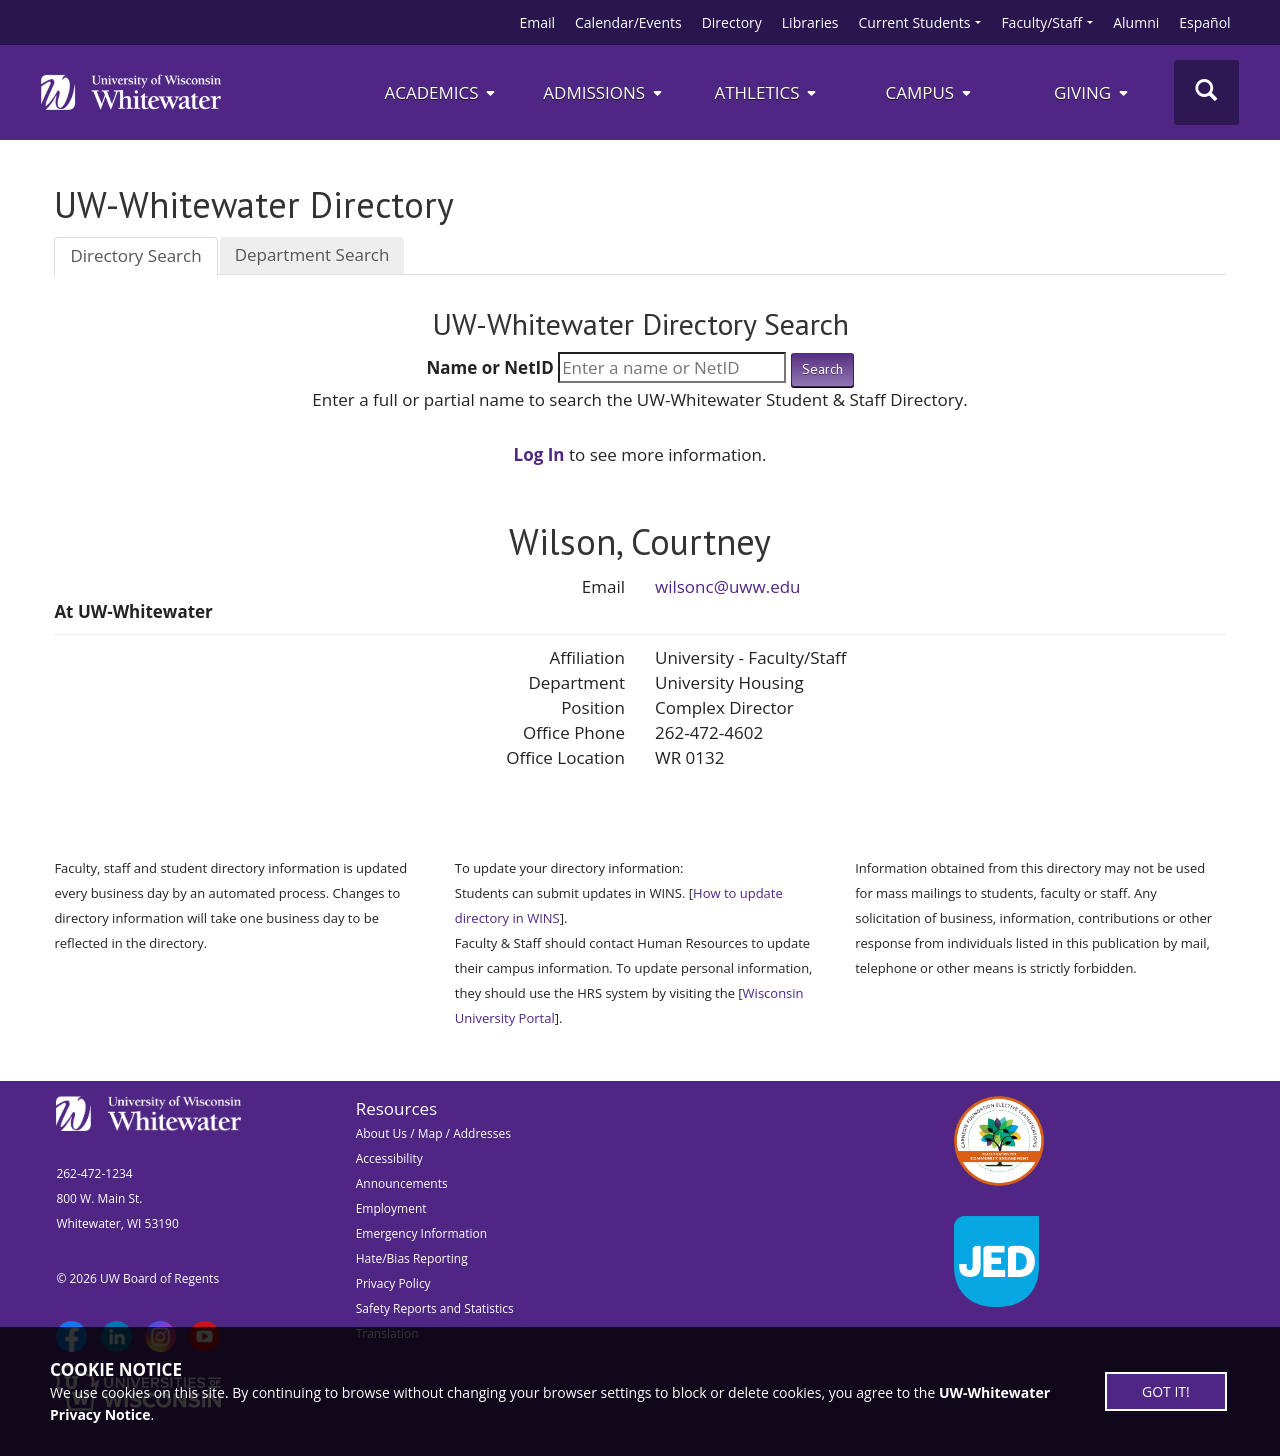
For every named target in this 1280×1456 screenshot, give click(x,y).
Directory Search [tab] (135, 255)
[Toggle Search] (1206, 92)
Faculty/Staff (1041, 22)
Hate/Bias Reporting (412, 1258)
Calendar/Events (628, 22)
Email (537, 22)
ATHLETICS (766, 92)
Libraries (810, 22)
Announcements (402, 1183)
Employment (391, 1208)
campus (929, 92)
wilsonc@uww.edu (728, 586)
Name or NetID (489, 367)
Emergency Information (421, 1233)
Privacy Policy (393, 1283)
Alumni (1136, 22)
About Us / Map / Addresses (433, 1133)
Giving (1092, 92)
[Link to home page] (131, 92)
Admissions (603, 92)
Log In (539, 454)
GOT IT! (1166, 1391)
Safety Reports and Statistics (435, 1308)
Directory (732, 22)
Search (822, 369)
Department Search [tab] (312, 254)
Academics (440, 92)
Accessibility (389, 1158)
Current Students (915, 22)
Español (1204, 22)
